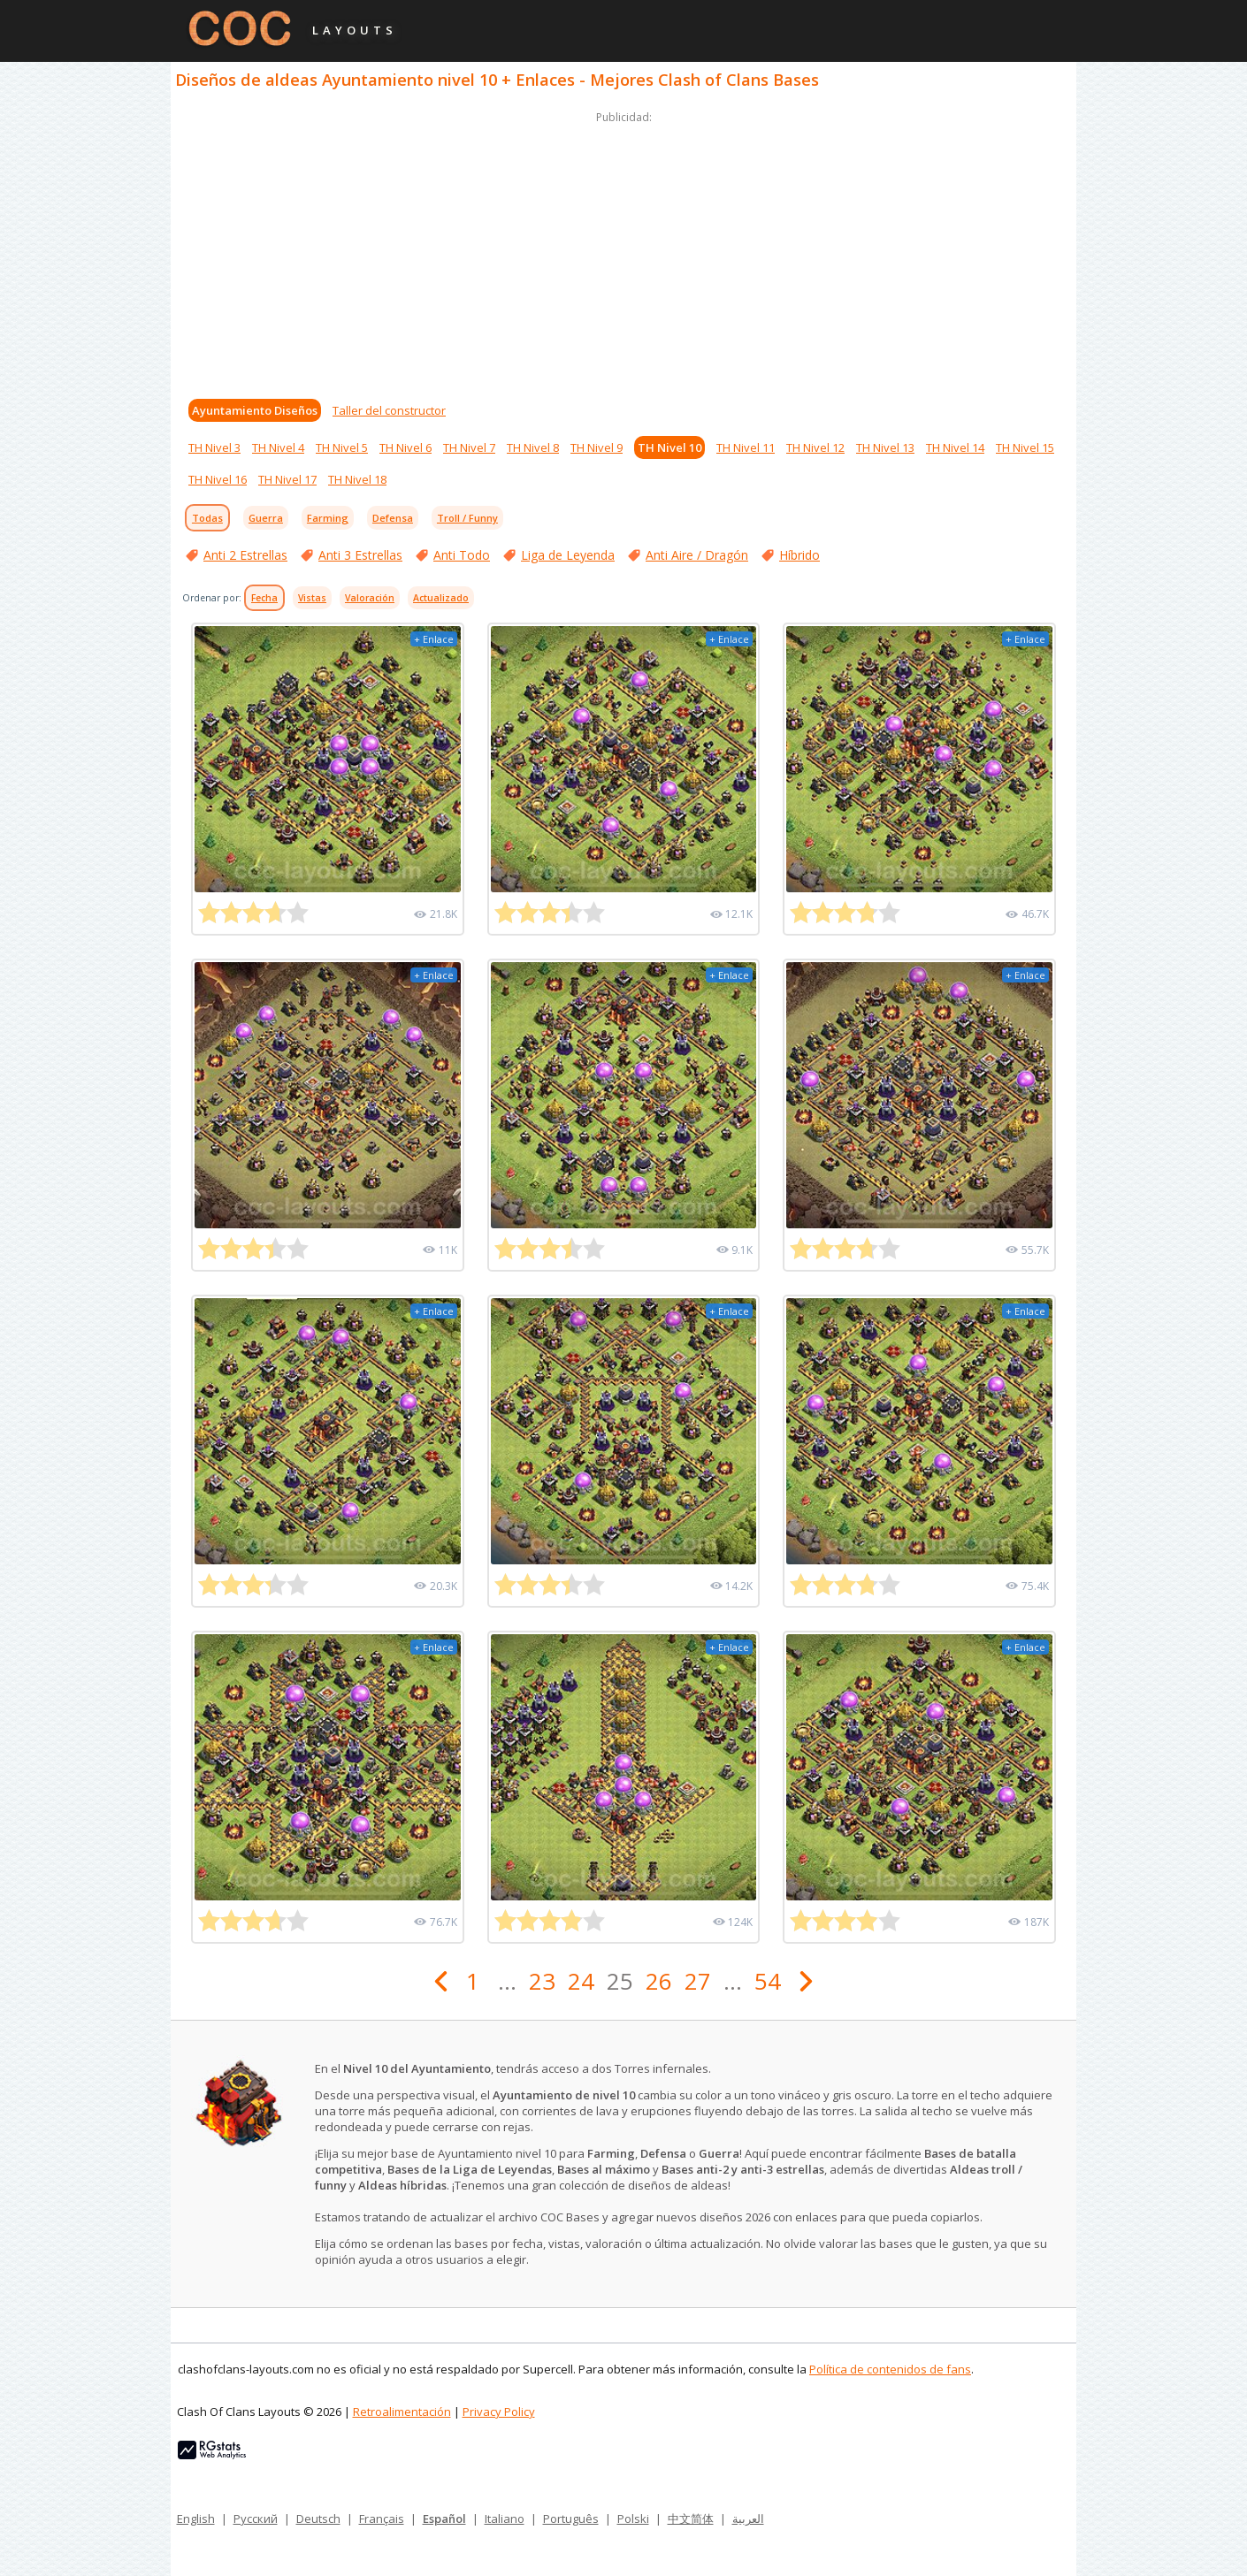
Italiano (504, 2518)
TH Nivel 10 (669, 447)
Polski (633, 2518)
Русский (255, 2518)
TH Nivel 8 (533, 447)
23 (542, 1981)
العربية (748, 2518)
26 (659, 1981)
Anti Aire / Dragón (697, 555)
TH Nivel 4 (278, 447)
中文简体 (691, 2518)
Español (444, 2518)
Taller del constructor (389, 410)
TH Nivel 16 (217, 479)
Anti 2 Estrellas (245, 555)
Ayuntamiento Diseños (254, 410)
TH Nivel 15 (1025, 447)
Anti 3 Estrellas (360, 555)
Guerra (266, 517)
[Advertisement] (623, 251)
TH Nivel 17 (287, 479)
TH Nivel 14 (955, 447)
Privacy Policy (499, 2411)
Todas (207, 517)
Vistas (312, 598)
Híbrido (799, 555)
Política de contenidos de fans (890, 2369)
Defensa (392, 517)
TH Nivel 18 (357, 479)
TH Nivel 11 (745, 447)
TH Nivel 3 (214, 447)
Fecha (264, 598)
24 (581, 1981)
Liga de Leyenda (568, 555)
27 (698, 1981)
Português (571, 2518)
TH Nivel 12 (815, 447)
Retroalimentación (402, 2411)
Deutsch (318, 2518)
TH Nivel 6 (405, 447)
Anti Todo (461, 555)
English (196, 2518)
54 (767, 1981)
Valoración (369, 598)
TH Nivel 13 (885, 447)
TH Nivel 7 (469, 447)
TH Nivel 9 (596, 447)
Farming (327, 517)
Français (381, 2518)
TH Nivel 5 (342, 447)
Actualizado (441, 598)
